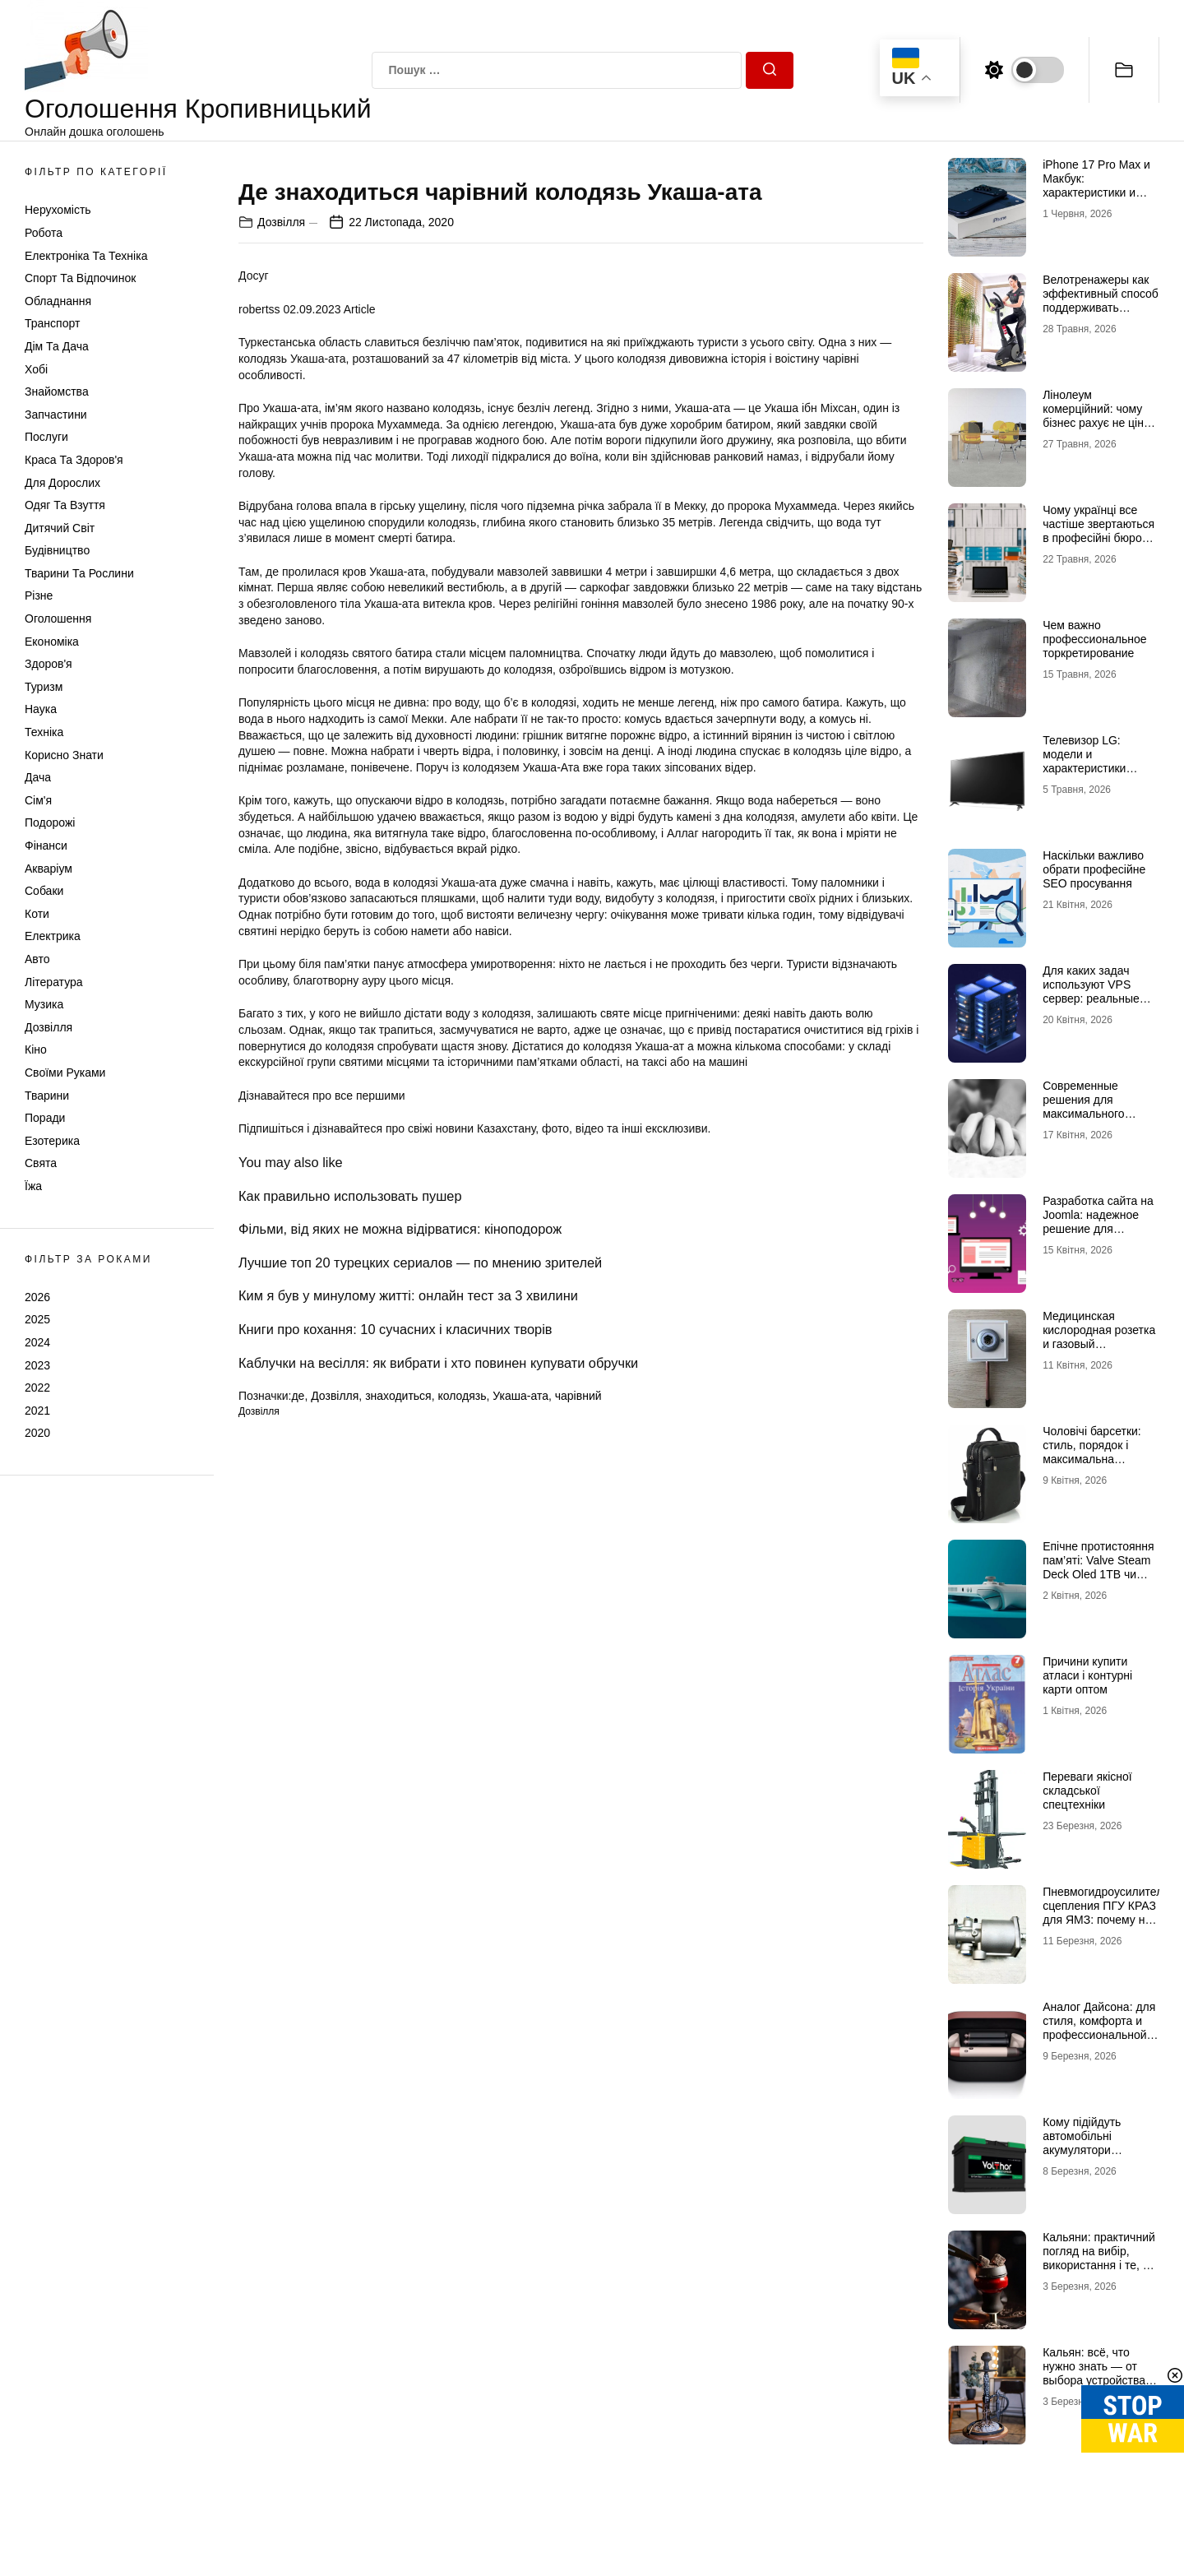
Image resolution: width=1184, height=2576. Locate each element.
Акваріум (48, 868)
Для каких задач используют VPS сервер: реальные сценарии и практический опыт (1093, 998)
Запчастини (56, 414)
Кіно (36, 1049)
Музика (44, 1004)
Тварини (47, 1095)
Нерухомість (58, 209)
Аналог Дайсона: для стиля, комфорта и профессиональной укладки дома (1099, 2027)
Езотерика (52, 1140)
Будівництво (57, 550)
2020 (37, 1432)
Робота (43, 232)
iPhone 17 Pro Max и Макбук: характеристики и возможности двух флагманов (1096, 192)
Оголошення (58, 618)
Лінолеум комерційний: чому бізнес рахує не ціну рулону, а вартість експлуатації (1096, 422)
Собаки (44, 890)
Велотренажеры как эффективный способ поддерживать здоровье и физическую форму (1101, 307)
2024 (37, 1342)
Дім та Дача (57, 346)
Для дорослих (62, 482)
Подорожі (50, 822)
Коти (37, 913)
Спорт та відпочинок (80, 278)
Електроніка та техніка (86, 255)
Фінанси (46, 845)
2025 (37, 1319)
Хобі (36, 369)
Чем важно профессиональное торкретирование (1094, 639)
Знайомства (57, 391)
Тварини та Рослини (79, 573)
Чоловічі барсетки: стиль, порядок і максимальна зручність (1092, 1452)
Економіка (52, 641)
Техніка (44, 732)
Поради (45, 1117)
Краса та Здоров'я (74, 459)
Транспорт (52, 323)
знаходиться (398, 1781)
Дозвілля (48, 1027)
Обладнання (58, 301)
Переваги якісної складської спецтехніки (1087, 1790)
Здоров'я (48, 663)
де (297, 1781)
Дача (38, 777)
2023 (37, 1365)
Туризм (43, 686)
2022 (37, 1387)
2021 (37, 1410)
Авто (37, 959)
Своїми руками (65, 1072)
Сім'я (38, 800)
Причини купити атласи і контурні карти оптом (1087, 1675)
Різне (39, 595)
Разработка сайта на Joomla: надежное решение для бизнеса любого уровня (1098, 1228)
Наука (41, 709)
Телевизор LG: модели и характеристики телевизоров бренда (1097, 761)
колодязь (461, 1781)
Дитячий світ (60, 528)
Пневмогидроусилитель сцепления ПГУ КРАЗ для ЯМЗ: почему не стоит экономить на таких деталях (1105, 1919)
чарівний (578, 1781)
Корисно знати (64, 755)
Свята (41, 1163)
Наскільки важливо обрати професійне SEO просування (1094, 869)
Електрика (53, 936)
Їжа (33, 1186)
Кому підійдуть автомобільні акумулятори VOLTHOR (1082, 2142)
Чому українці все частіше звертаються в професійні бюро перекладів (1098, 530)
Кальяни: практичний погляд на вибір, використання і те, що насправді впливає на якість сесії (1101, 2265)
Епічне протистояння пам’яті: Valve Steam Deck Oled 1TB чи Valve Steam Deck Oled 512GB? (1098, 1574)
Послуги (46, 436)
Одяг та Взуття (65, 505)
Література (54, 982)
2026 (37, 1297)
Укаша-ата (520, 1781)
